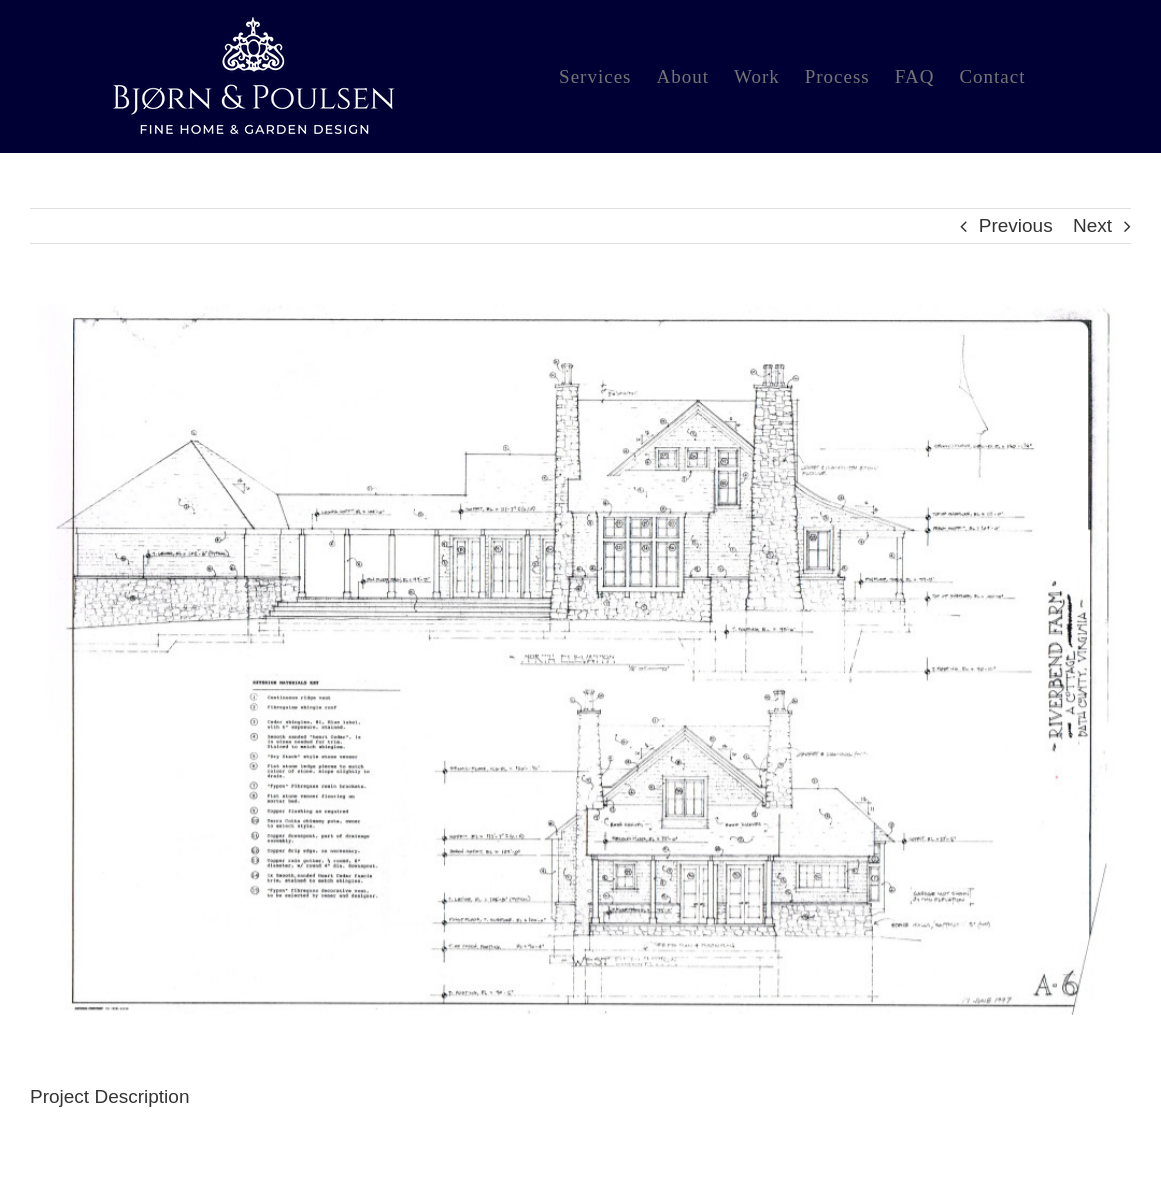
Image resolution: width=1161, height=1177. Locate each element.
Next (1092, 225)
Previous (1016, 225)
